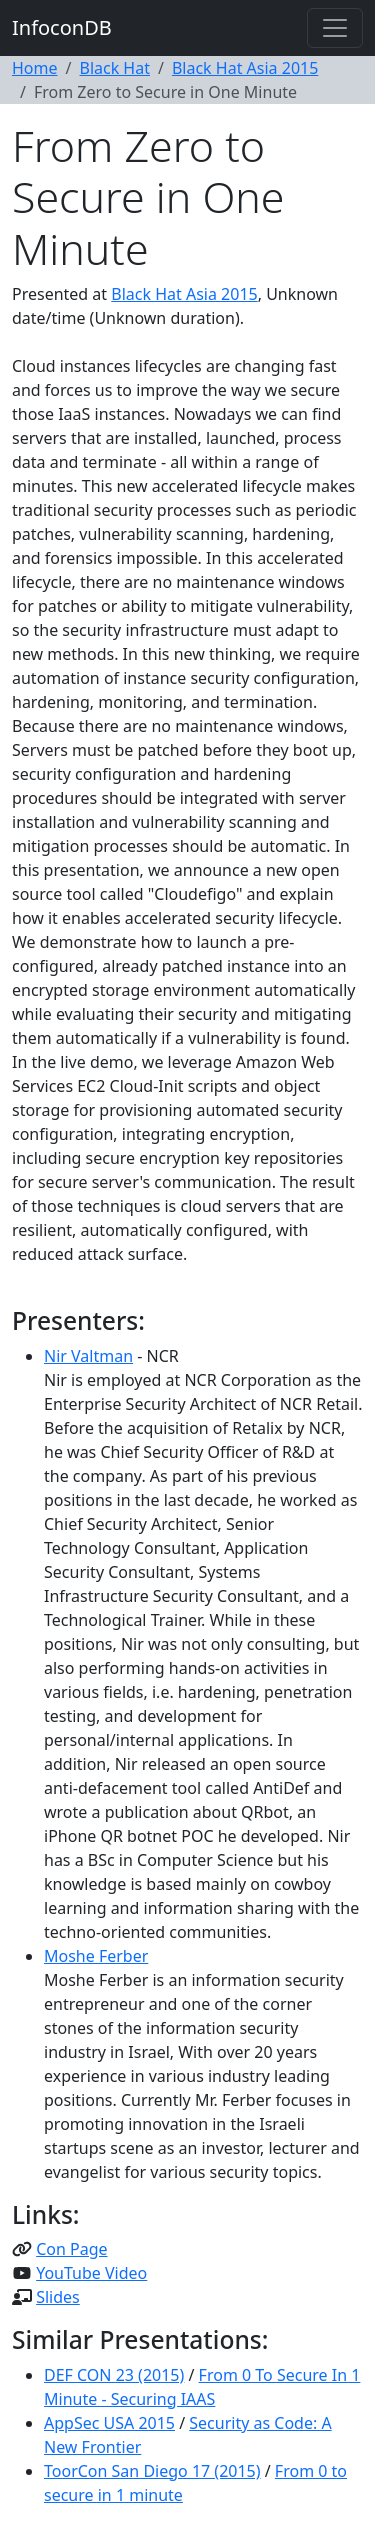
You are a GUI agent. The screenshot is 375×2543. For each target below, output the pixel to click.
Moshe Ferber (96, 1956)
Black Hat (114, 68)
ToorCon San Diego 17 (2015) (152, 2471)
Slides (58, 2297)
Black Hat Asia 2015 (245, 68)
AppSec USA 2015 (109, 2423)
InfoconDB (62, 27)
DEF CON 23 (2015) (114, 2375)
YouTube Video (91, 2273)
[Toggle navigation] (335, 28)
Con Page (71, 2249)
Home (35, 68)
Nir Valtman (88, 1356)
